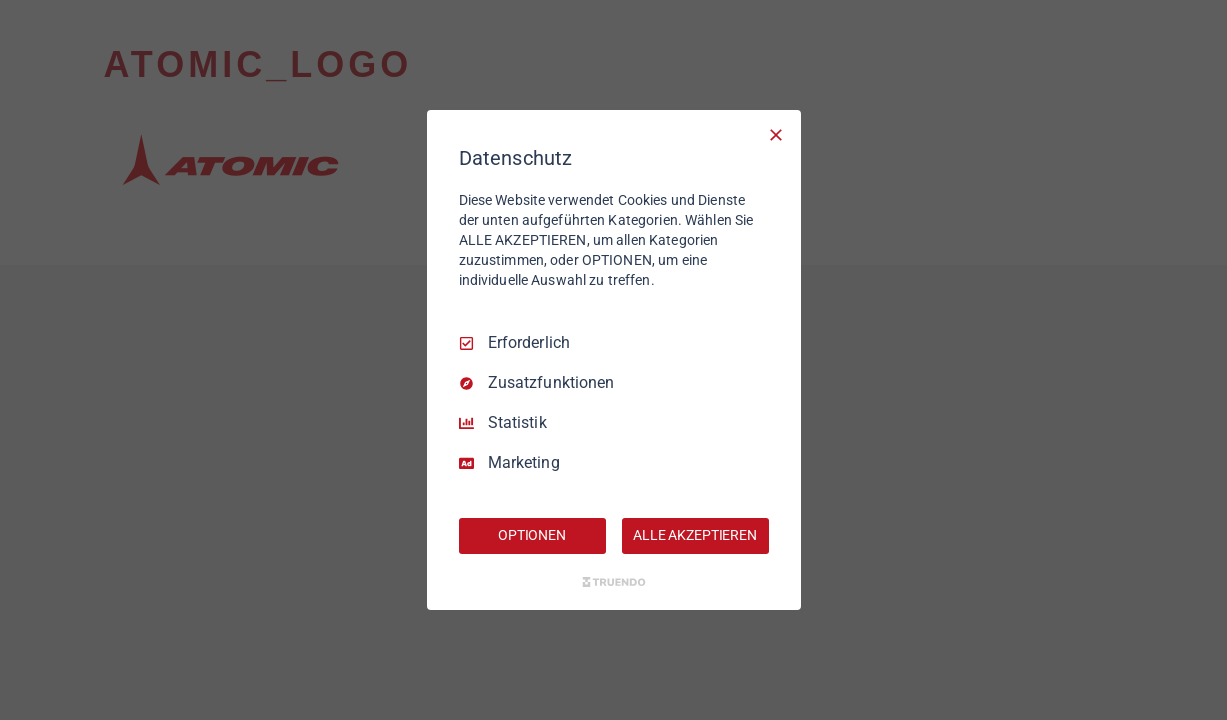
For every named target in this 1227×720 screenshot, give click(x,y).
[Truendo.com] (614, 582)
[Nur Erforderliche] (776, 135)
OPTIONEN (532, 535)
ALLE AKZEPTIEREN (695, 535)
